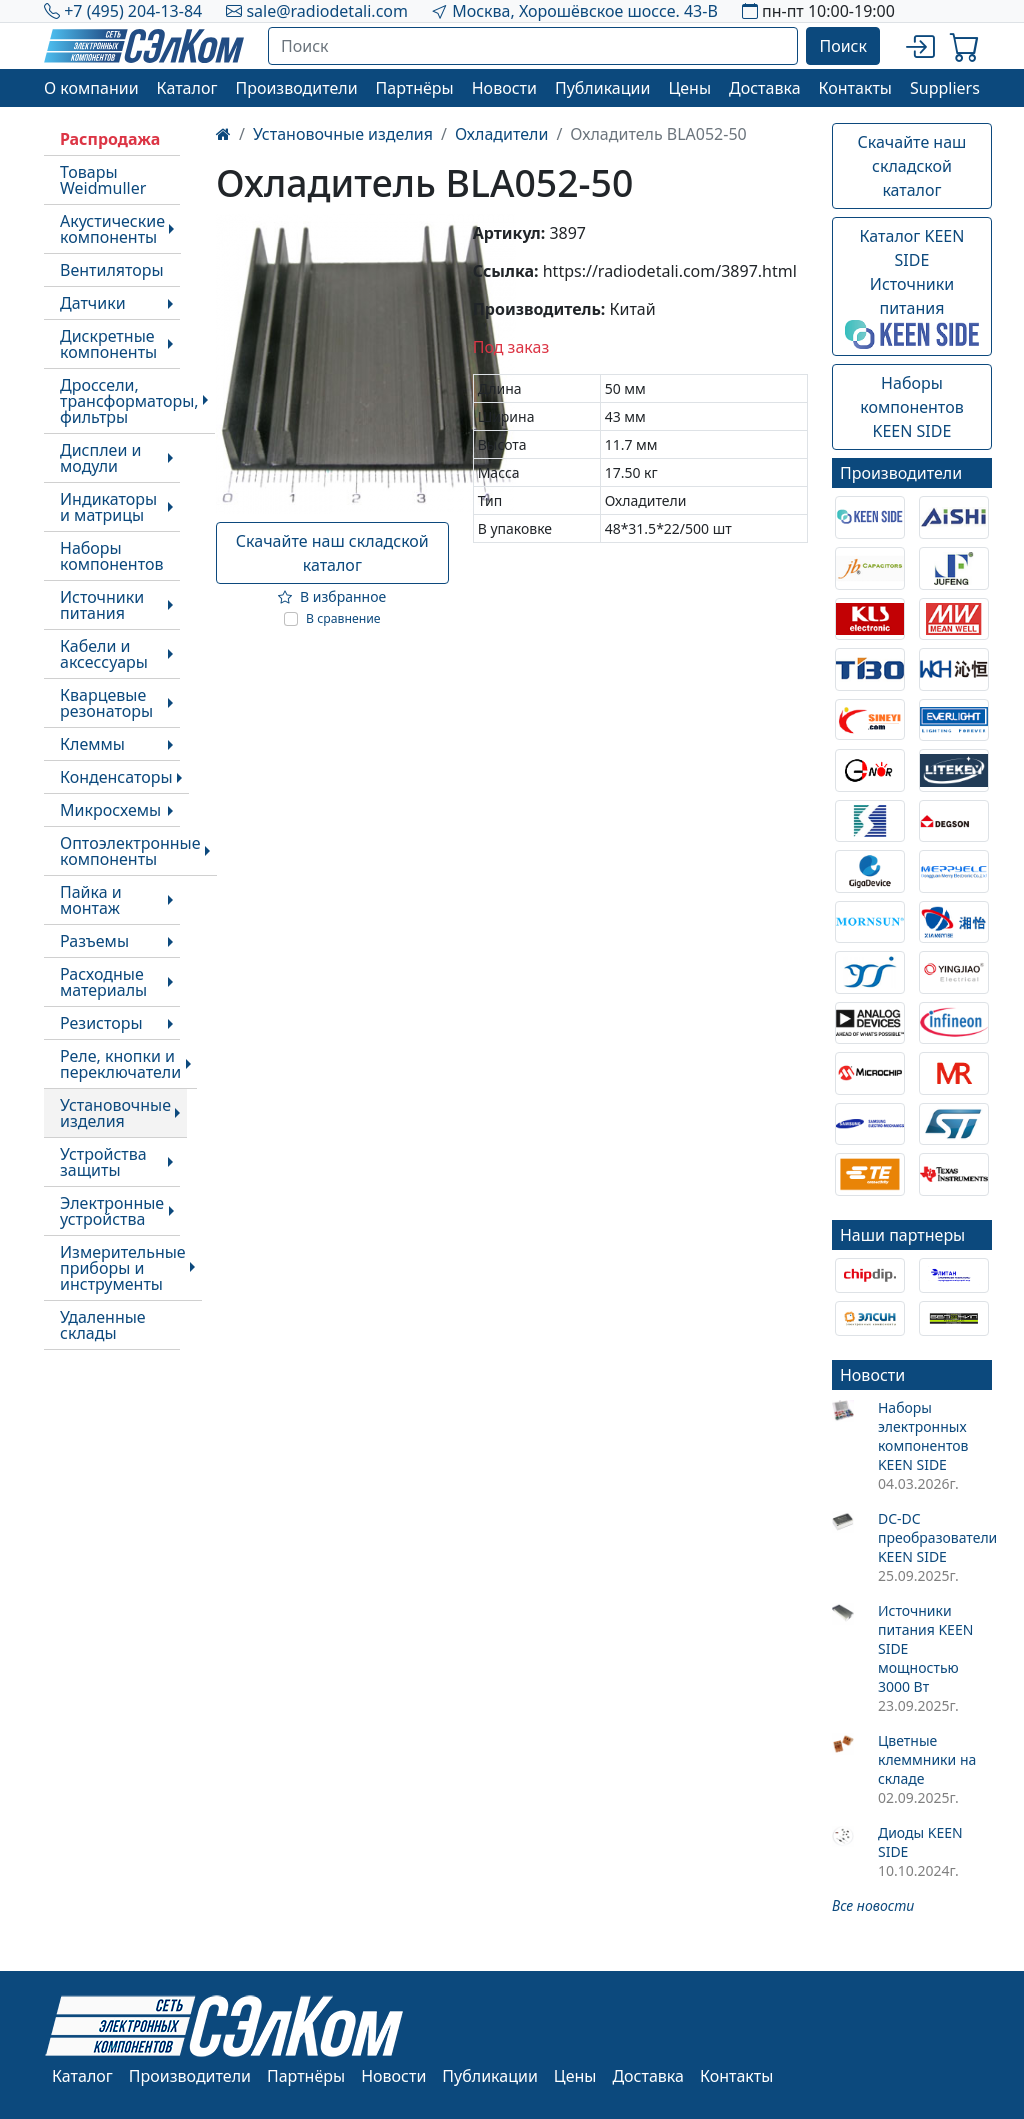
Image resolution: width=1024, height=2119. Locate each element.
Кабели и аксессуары (104, 654)
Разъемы (94, 941)
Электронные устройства (112, 1211)
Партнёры (415, 88)
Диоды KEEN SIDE (920, 1842)
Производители (296, 88)
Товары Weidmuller (103, 180)
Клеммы (92, 744)
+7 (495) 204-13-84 (133, 11)
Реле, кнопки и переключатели (120, 1064)
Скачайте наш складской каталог (332, 553)
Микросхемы (110, 810)
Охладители (501, 134)
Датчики (93, 303)
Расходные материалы (103, 982)
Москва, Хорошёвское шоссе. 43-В (585, 11)
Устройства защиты (103, 1162)
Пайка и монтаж (91, 900)
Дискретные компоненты (108, 344)
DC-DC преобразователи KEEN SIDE (935, 1537)
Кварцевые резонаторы (106, 703)
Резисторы (101, 1023)
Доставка (765, 88)
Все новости (873, 1905)
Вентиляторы (112, 270)
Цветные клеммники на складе (927, 1759)
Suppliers (945, 88)
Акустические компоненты (112, 229)
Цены (689, 88)
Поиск (843, 46)
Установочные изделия (115, 1113)
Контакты (855, 88)
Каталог (187, 88)
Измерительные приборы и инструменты (123, 1268)
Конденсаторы (116, 777)
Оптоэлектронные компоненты (130, 851)
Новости (504, 88)
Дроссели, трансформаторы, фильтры (129, 401)
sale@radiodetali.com (327, 11)
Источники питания (102, 605)
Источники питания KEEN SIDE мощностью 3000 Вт (925, 1648)
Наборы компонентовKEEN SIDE (911, 407)
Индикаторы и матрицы (108, 507)
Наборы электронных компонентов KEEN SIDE (923, 1436)
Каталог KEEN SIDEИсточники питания (912, 287)
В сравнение (343, 618)
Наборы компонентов (111, 556)
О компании (91, 88)
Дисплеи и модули (100, 458)
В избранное (332, 596)
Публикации (603, 88)
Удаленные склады (103, 1325)
